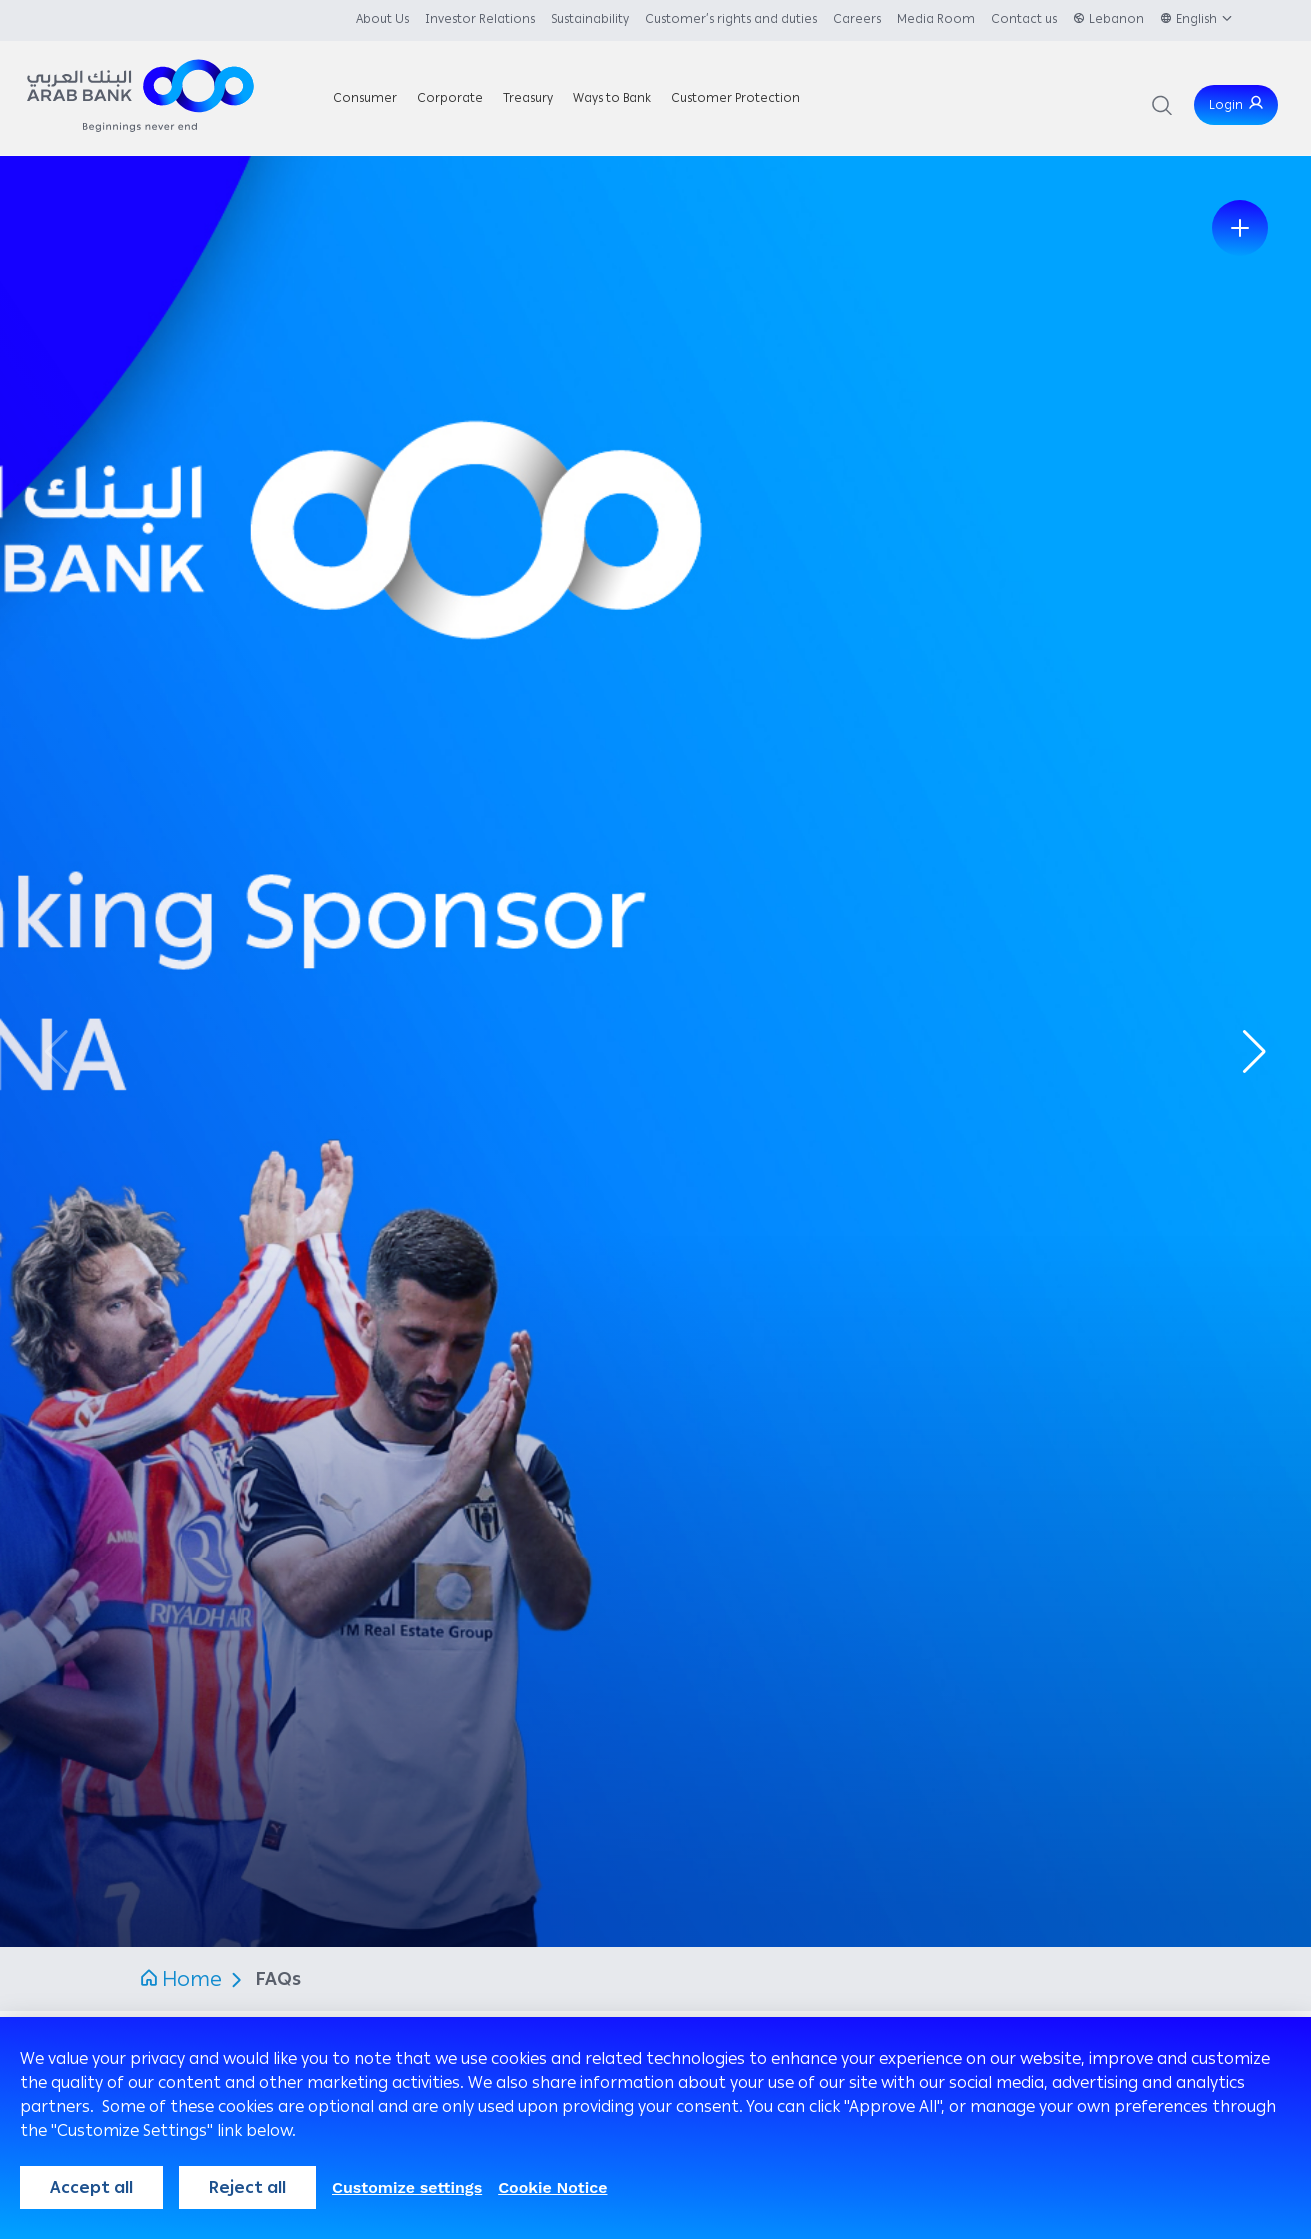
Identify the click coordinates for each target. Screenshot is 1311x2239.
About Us (382, 19)
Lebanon (1116, 19)
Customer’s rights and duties (731, 19)
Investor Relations (480, 19)
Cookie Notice (552, 2187)
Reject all (247, 2187)
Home (192, 1979)
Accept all (91, 2187)
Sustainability (590, 19)
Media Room (936, 19)
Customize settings (407, 2187)
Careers (857, 19)
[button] (1254, 1052)
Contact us (1024, 19)
